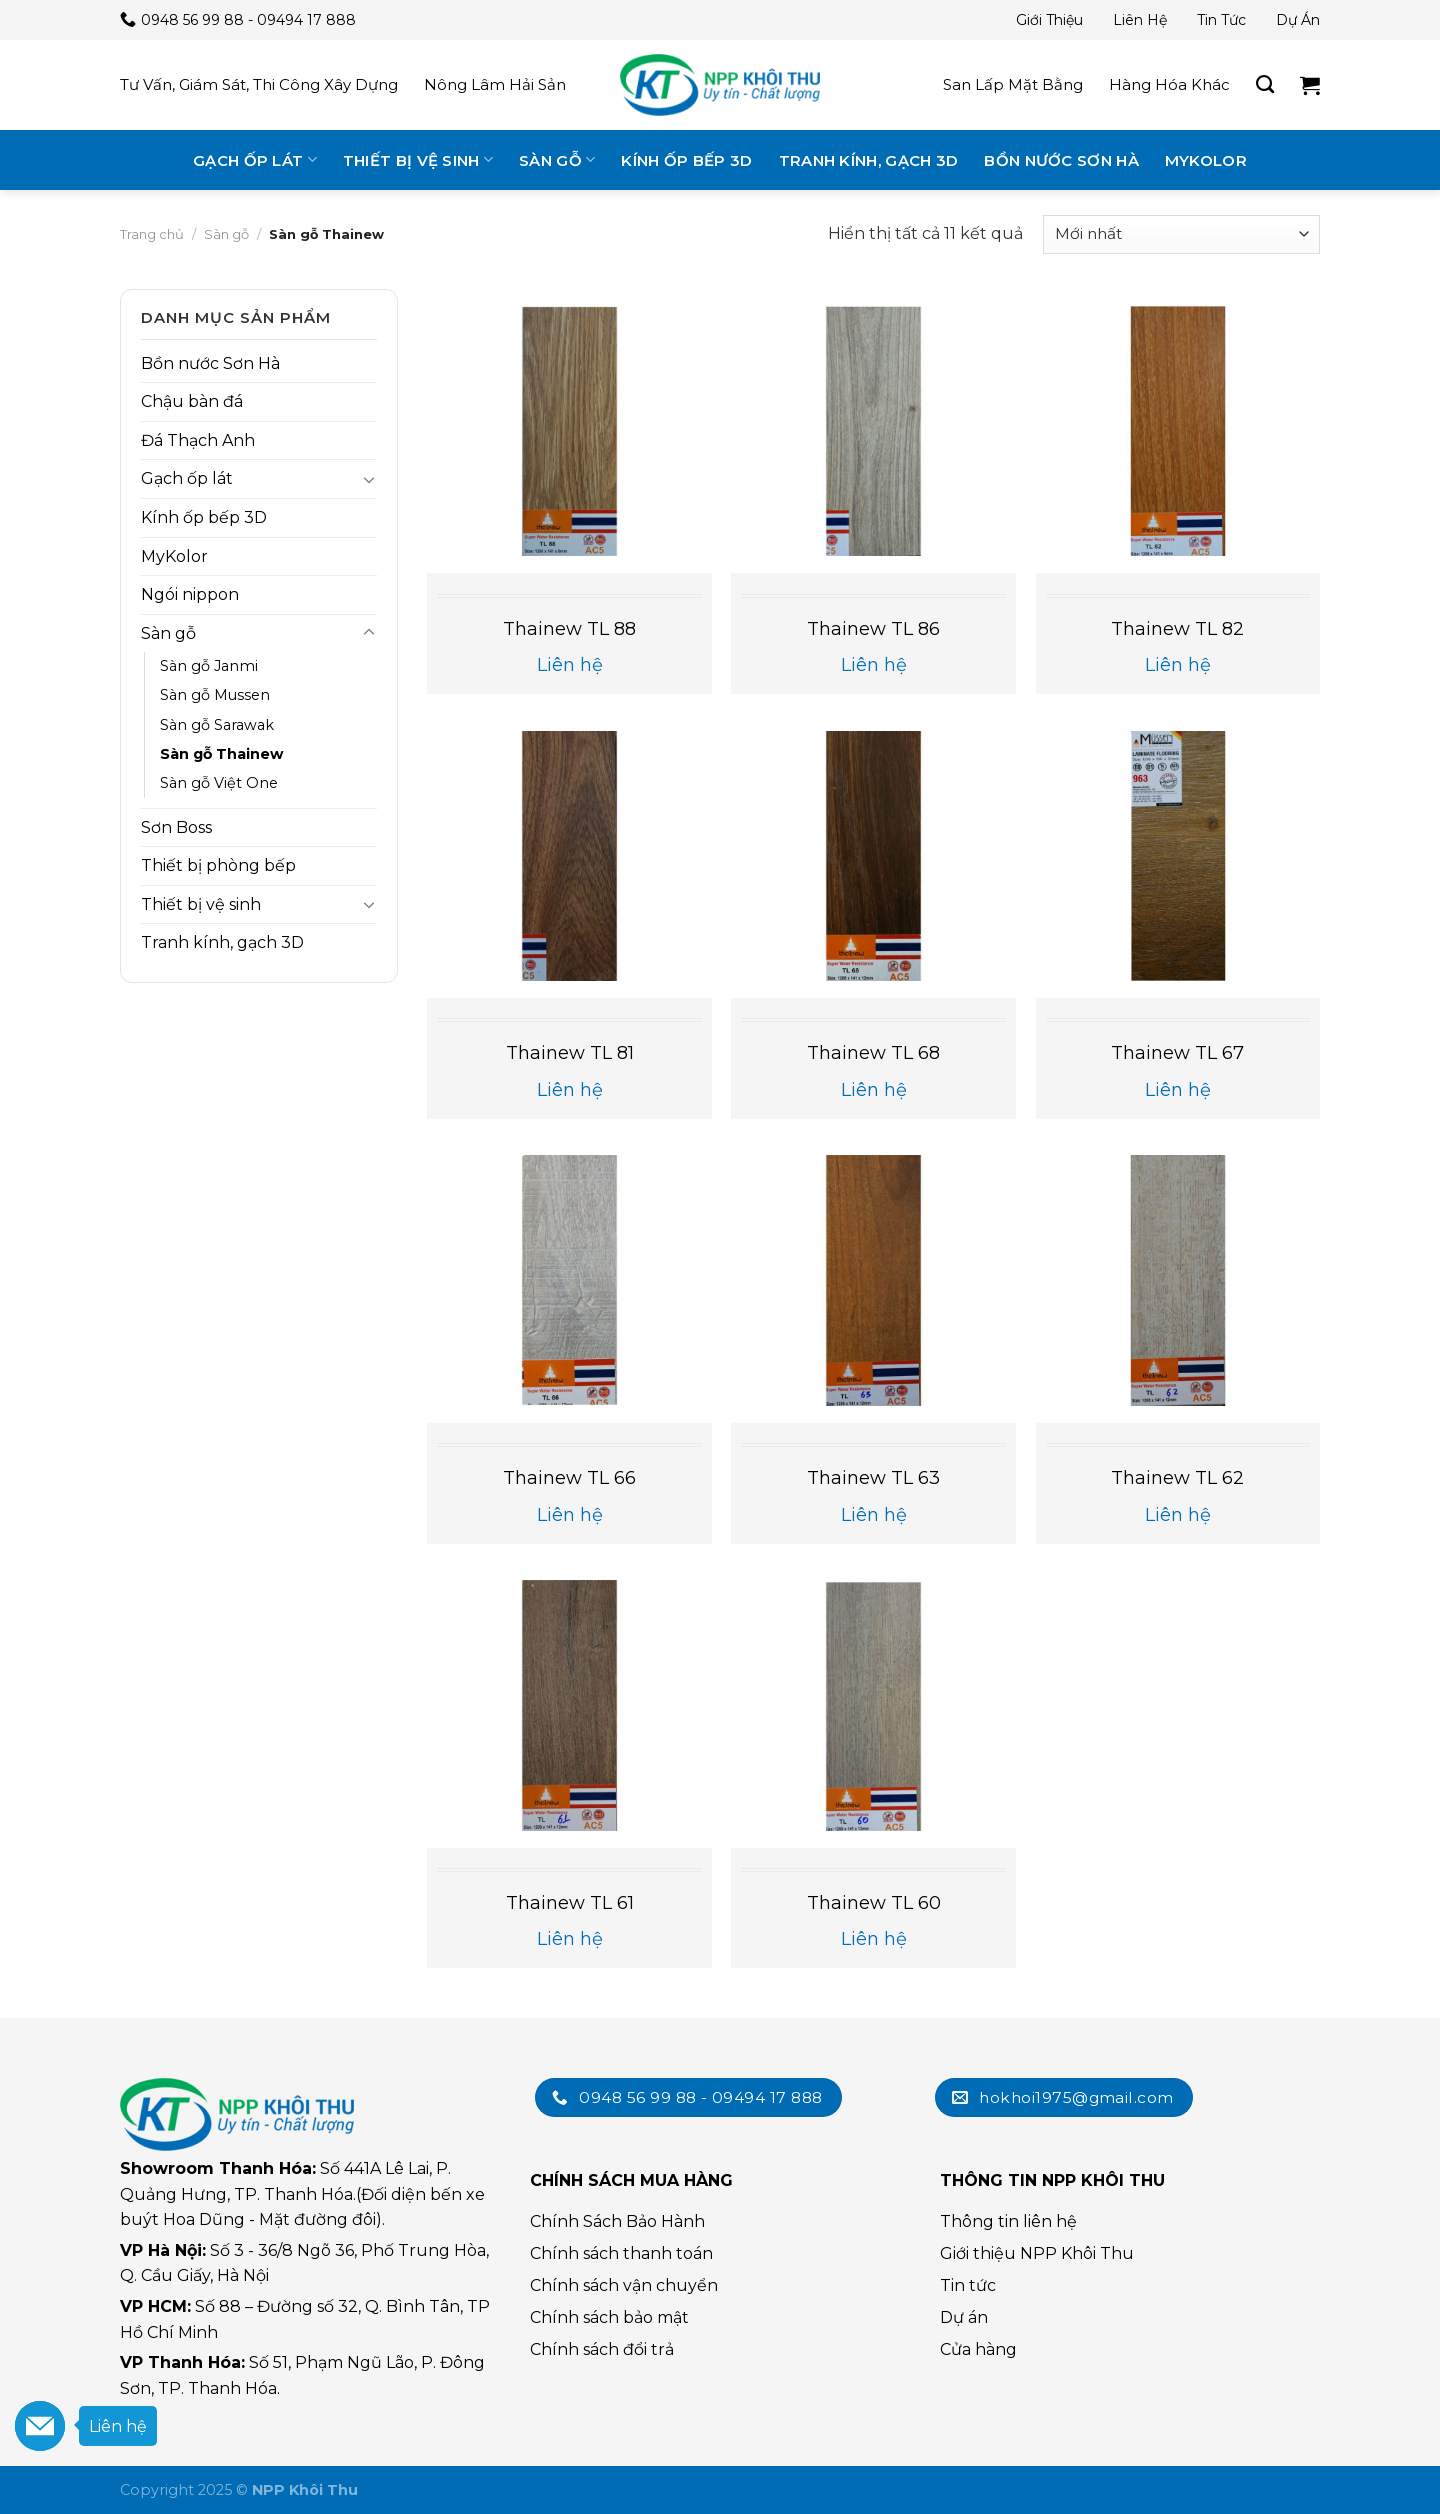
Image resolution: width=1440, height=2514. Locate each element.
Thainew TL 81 (570, 1053)
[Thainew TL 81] (569, 856)
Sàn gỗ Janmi (209, 666)
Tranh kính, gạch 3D (869, 160)
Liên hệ (1140, 20)
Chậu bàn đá (192, 401)
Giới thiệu (1049, 20)
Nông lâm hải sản (495, 84)
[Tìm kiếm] (1265, 85)
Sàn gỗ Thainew (221, 754)
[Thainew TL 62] (1178, 1280)
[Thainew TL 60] (873, 1705)
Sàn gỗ (557, 159)
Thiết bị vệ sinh (418, 159)
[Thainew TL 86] (873, 431)
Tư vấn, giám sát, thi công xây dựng (259, 84)
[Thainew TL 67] (1178, 856)
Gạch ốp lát (255, 159)
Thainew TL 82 (1177, 629)
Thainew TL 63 (873, 1478)
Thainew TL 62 (1177, 1478)
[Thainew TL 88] (569, 431)
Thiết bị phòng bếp (218, 865)
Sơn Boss (176, 827)
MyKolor (1206, 160)
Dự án (1298, 20)
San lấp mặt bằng (1013, 84)
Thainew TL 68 (873, 1053)
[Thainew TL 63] (873, 1280)
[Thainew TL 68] (873, 856)
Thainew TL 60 (874, 1903)
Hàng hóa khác (1169, 84)
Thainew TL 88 (569, 629)
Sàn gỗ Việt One (219, 783)
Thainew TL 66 (569, 1478)
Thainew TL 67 (1177, 1053)
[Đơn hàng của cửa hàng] (1181, 234)
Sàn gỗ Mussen (215, 695)
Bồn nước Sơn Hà (1061, 160)
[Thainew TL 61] (569, 1705)
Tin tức (1221, 20)
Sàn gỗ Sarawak (217, 725)
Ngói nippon (190, 594)
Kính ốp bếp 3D (686, 160)
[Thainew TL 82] (1178, 431)
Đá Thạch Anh (198, 440)
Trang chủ (152, 234)
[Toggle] (369, 479)
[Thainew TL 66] (569, 1280)
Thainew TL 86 (873, 629)
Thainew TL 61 (570, 1903)
